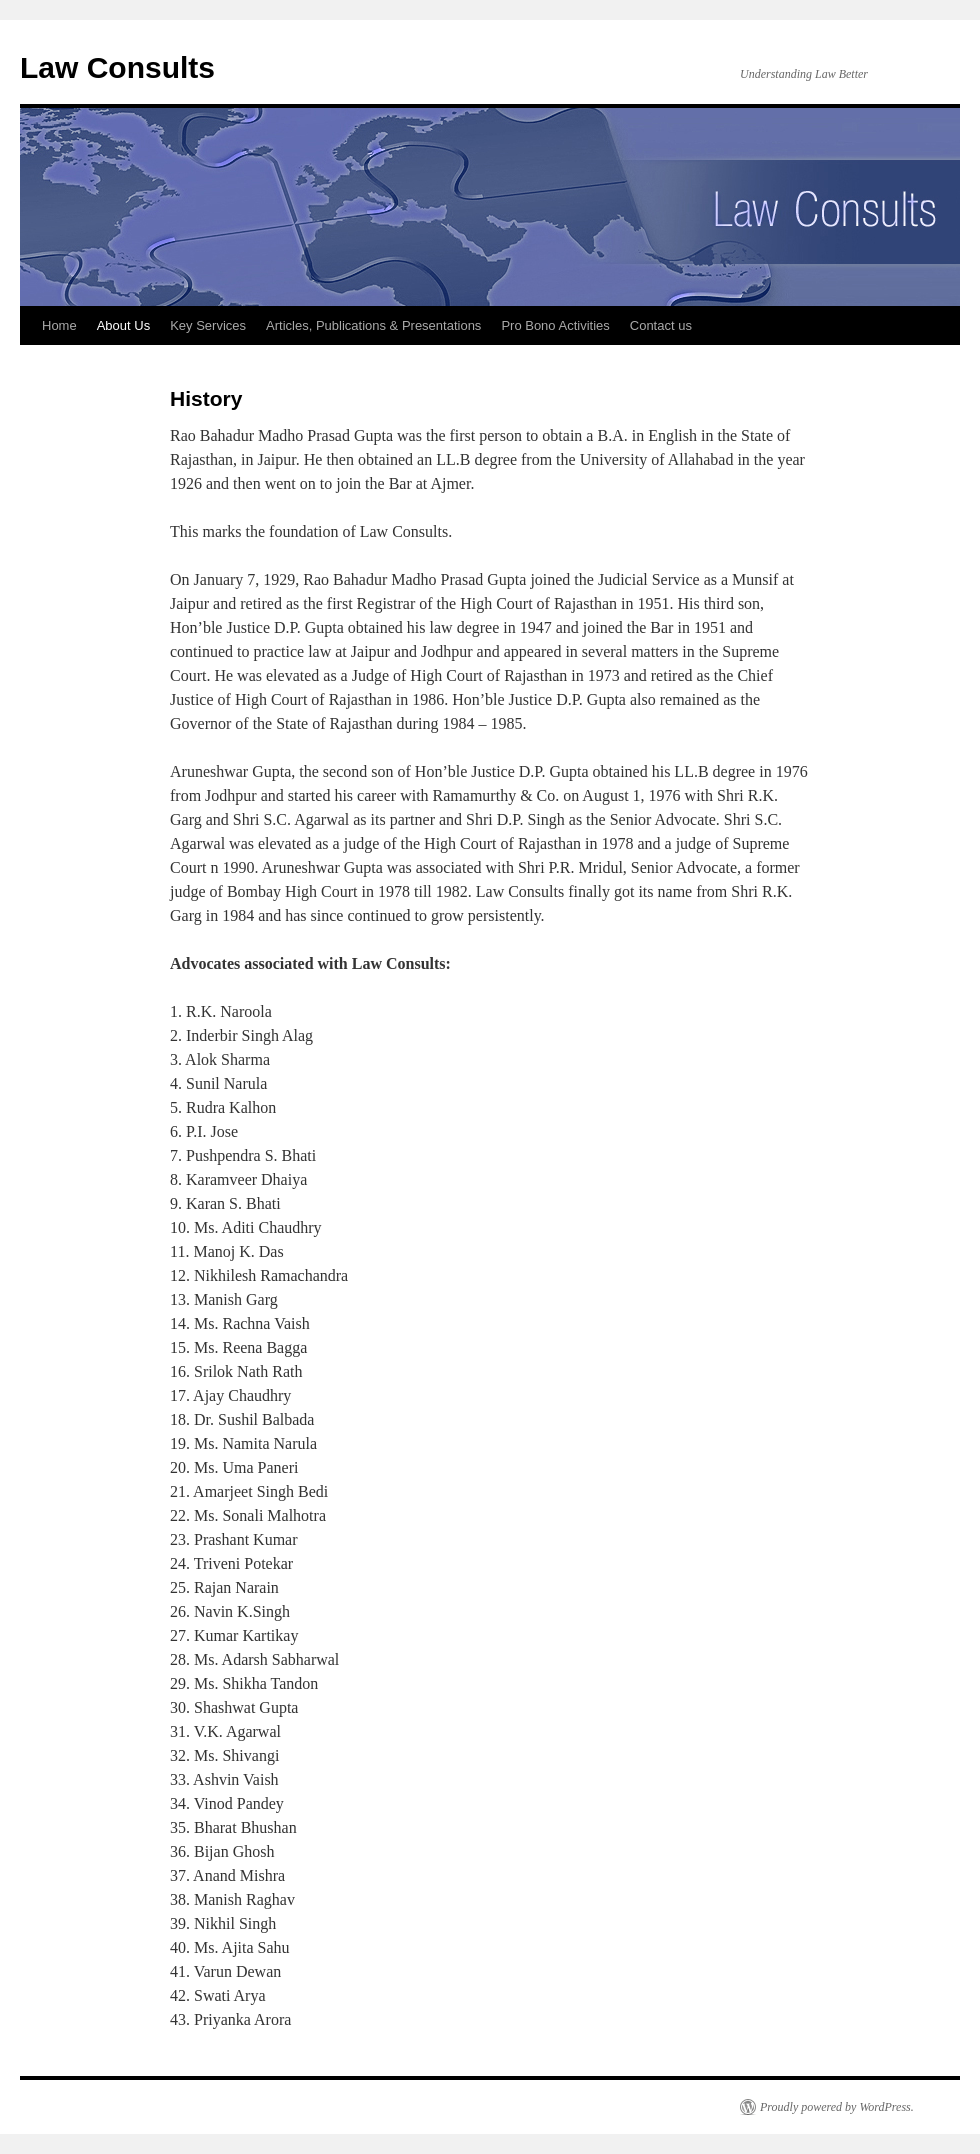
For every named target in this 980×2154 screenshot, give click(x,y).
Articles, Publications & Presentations (373, 325)
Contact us (661, 325)
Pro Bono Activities (555, 325)
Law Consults (117, 67)
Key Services (208, 325)
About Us (123, 325)
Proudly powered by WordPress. (837, 2107)
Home (59, 325)
